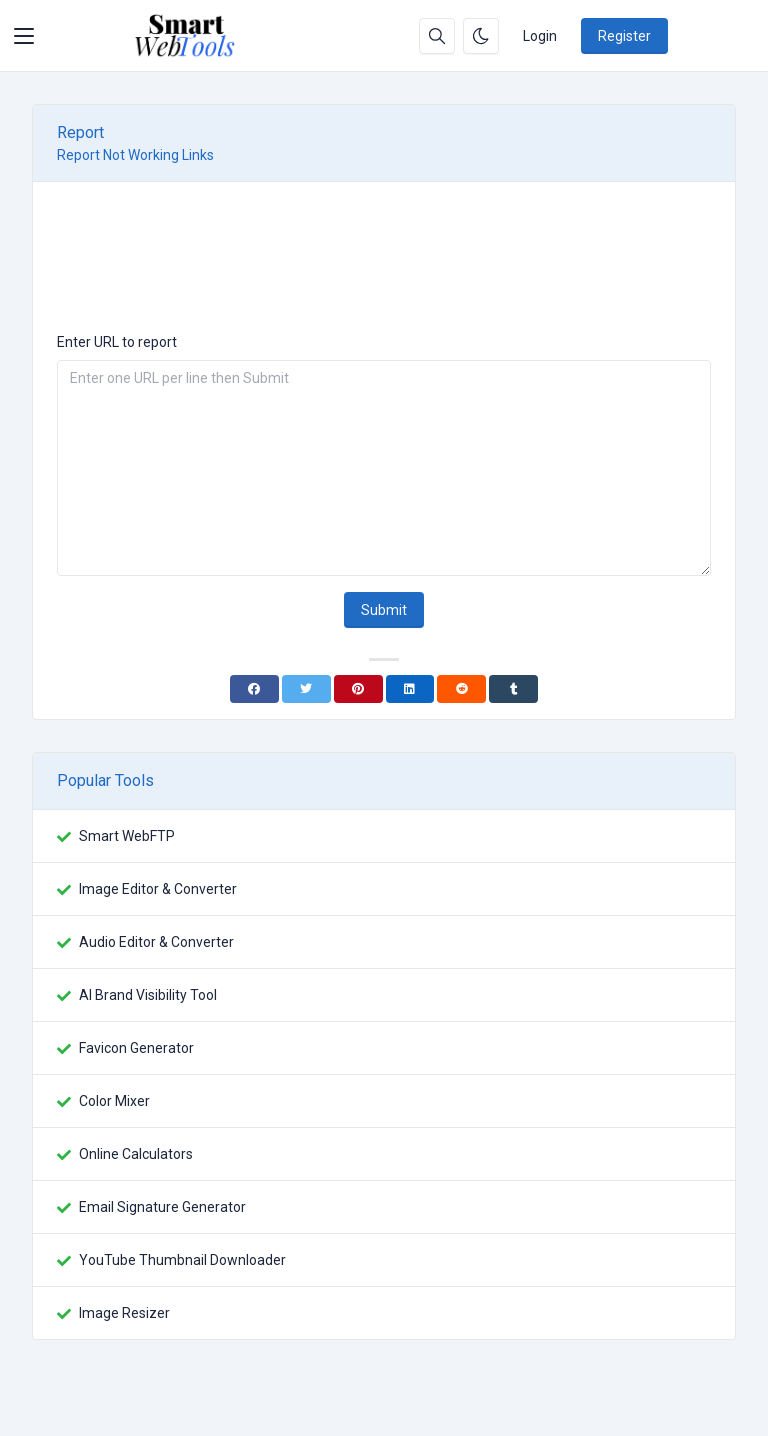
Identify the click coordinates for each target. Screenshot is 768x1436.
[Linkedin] (410, 689)
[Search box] (437, 36)
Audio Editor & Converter (156, 942)
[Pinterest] (358, 689)
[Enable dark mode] (481, 36)
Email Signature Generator (162, 1207)
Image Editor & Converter (158, 889)
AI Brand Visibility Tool (148, 995)
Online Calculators (136, 1154)
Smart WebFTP (127, 836)
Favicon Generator (136, 1048)
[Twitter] (306, 689)
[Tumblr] (513, 689)
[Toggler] (24, 36)
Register (624, 36)
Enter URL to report (117, 342)
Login (540, 36)
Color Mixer (114, 1101)
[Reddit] (461, 689)
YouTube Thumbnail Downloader (182, 1260)
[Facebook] (254, 689)
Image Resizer (124, 1313)
